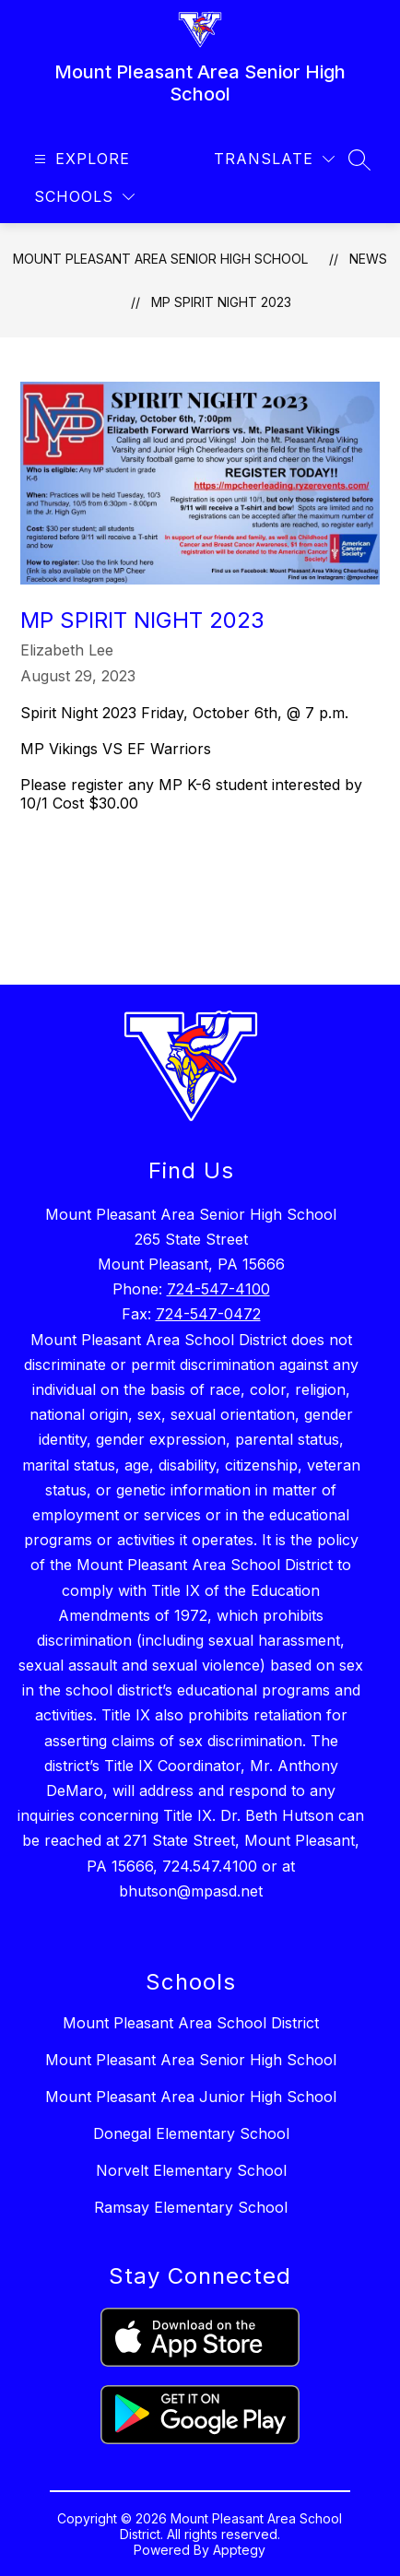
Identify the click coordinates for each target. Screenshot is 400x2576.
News (368, 258)
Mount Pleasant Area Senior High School (160, 258)
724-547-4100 (218, 1289)
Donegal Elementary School (191, 2133)
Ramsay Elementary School (191, 2207)
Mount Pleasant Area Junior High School (190, 2096)
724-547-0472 (208, 1314)
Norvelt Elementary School (191, 2170)
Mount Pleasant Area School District (191, 2023)
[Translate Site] (274, 159)
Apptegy (239, 2550)
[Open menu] (79, 159)
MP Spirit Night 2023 (221, 302)
